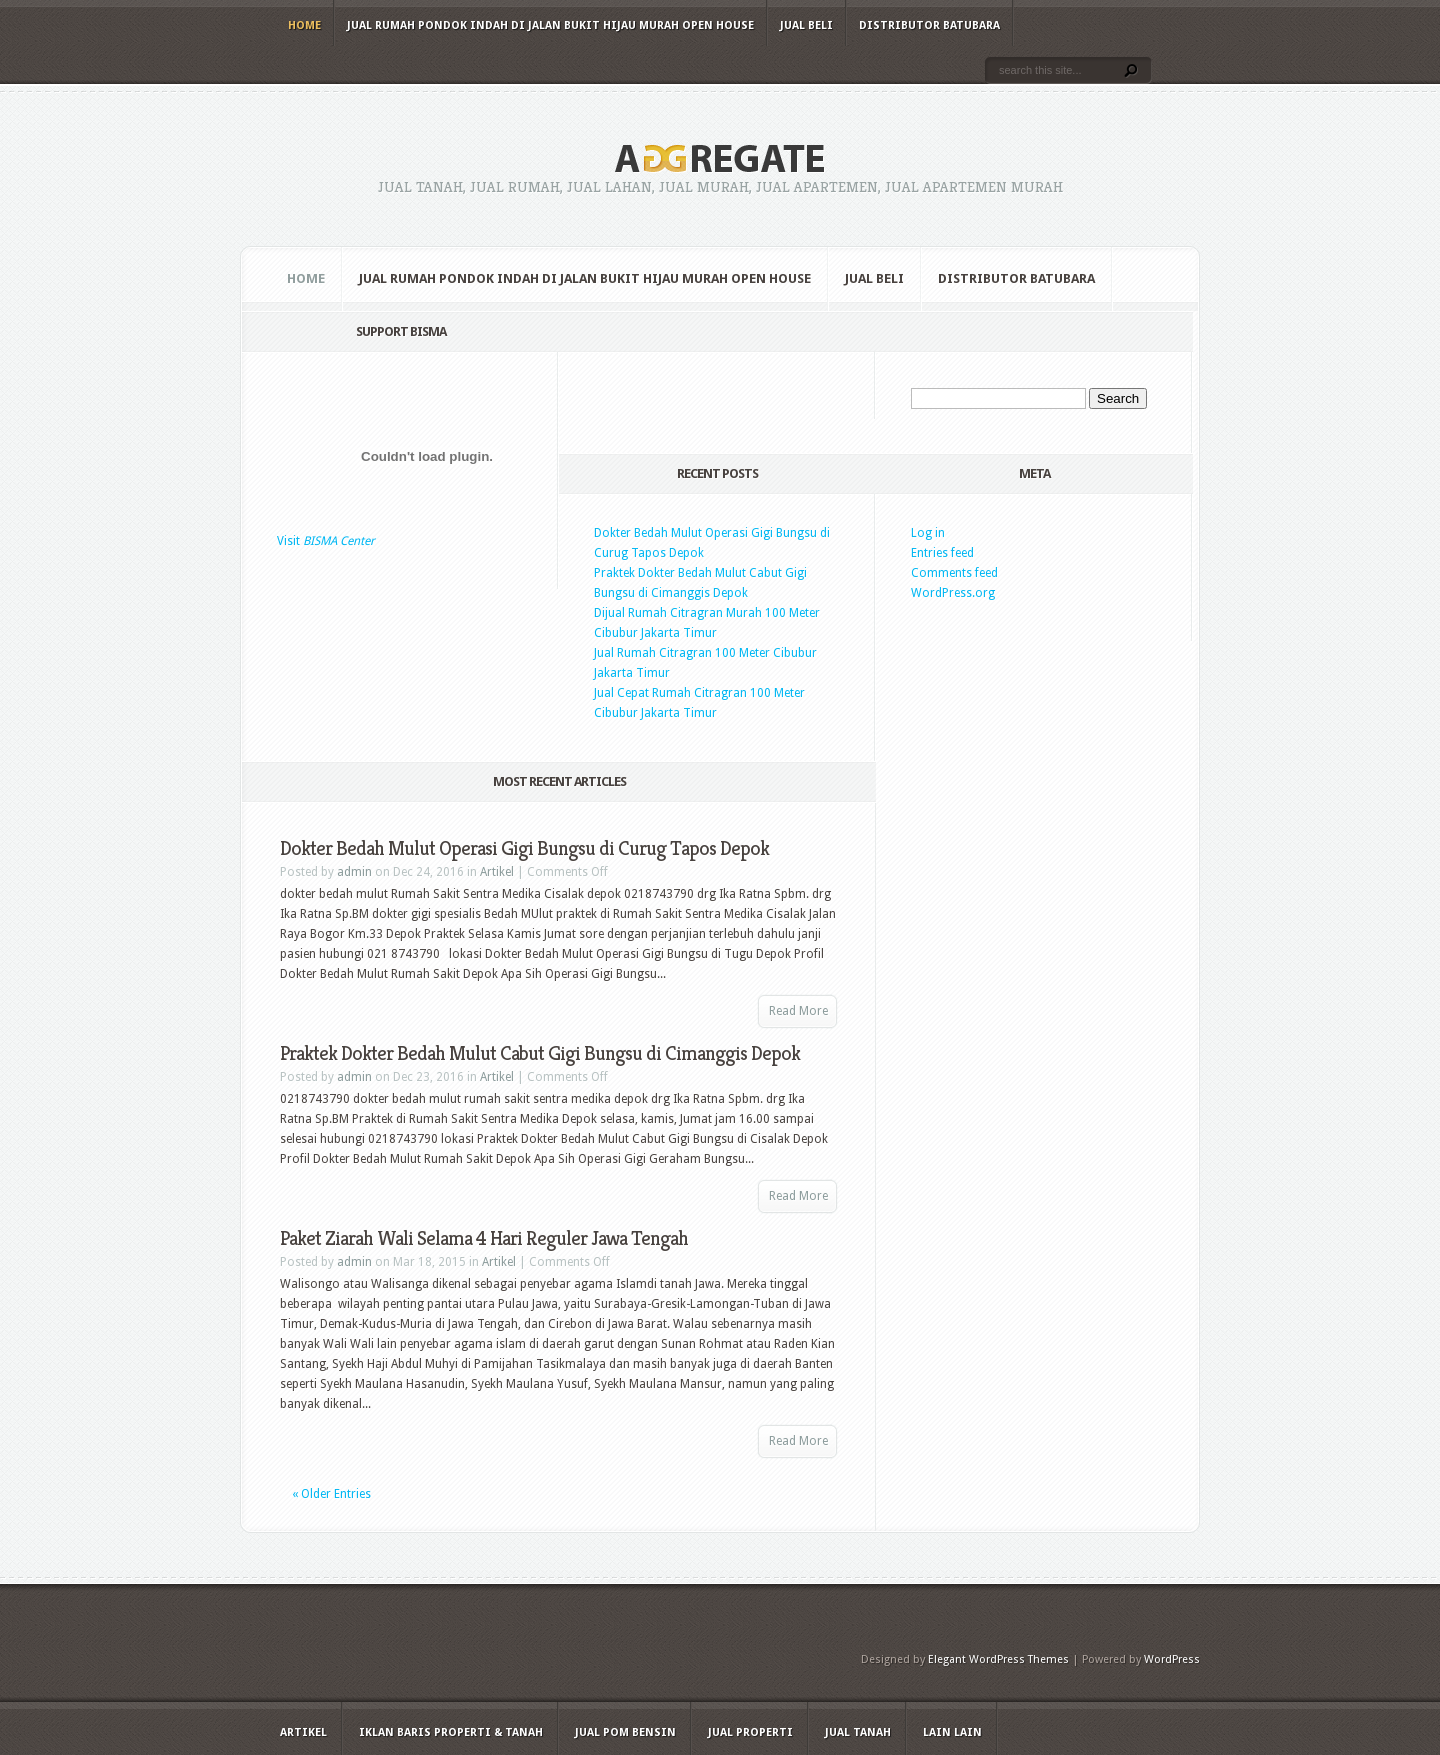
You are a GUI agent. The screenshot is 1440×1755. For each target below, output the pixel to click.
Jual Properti (750, 1732)
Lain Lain (952, 1732)
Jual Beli (806, 25)
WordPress (1172, 1659)
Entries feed (942, 553)
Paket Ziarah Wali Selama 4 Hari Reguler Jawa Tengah (484, 1238)
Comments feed (954, 573)
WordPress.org (953, 593)
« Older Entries (331, 1494)
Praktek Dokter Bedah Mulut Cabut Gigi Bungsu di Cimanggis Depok (540, 1053)
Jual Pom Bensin (625, 1732)
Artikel (497, 872)
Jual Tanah (858, 1732)
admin (354, 872)
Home (304, 25)
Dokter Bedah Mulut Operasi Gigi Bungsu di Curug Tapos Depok (524, 848)
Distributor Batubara (929, 25)
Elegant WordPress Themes (998, 1659)
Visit (326, 541)
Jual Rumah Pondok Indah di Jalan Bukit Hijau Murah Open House (550, 25)
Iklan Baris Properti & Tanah (451, 1732)
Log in (928, 533)
